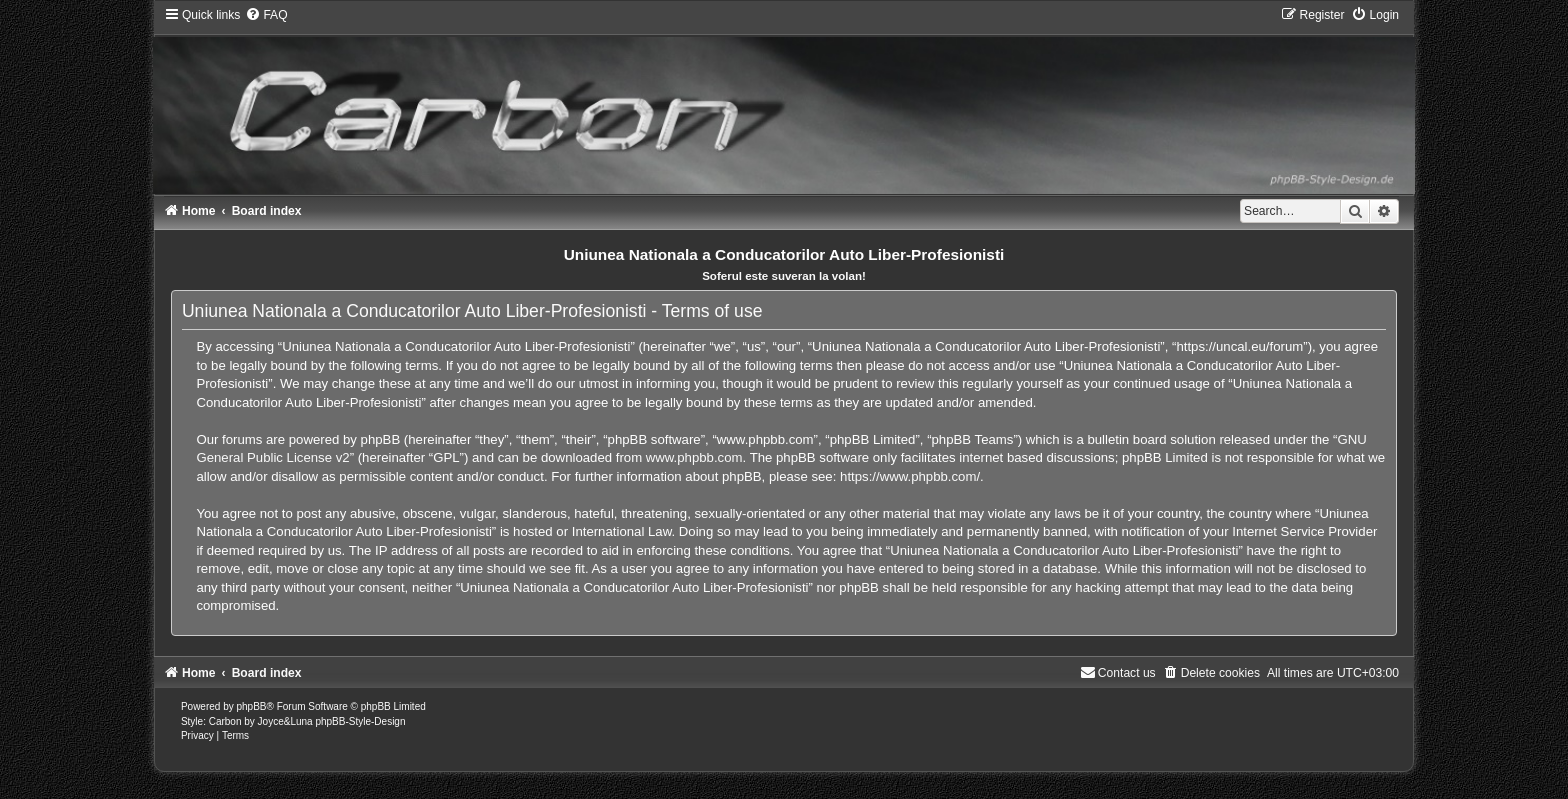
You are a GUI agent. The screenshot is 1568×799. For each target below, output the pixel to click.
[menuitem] (266, 15)
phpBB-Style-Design (360, 721)
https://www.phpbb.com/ (910, 476)
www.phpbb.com (694, 457)
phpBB (252, 706)
